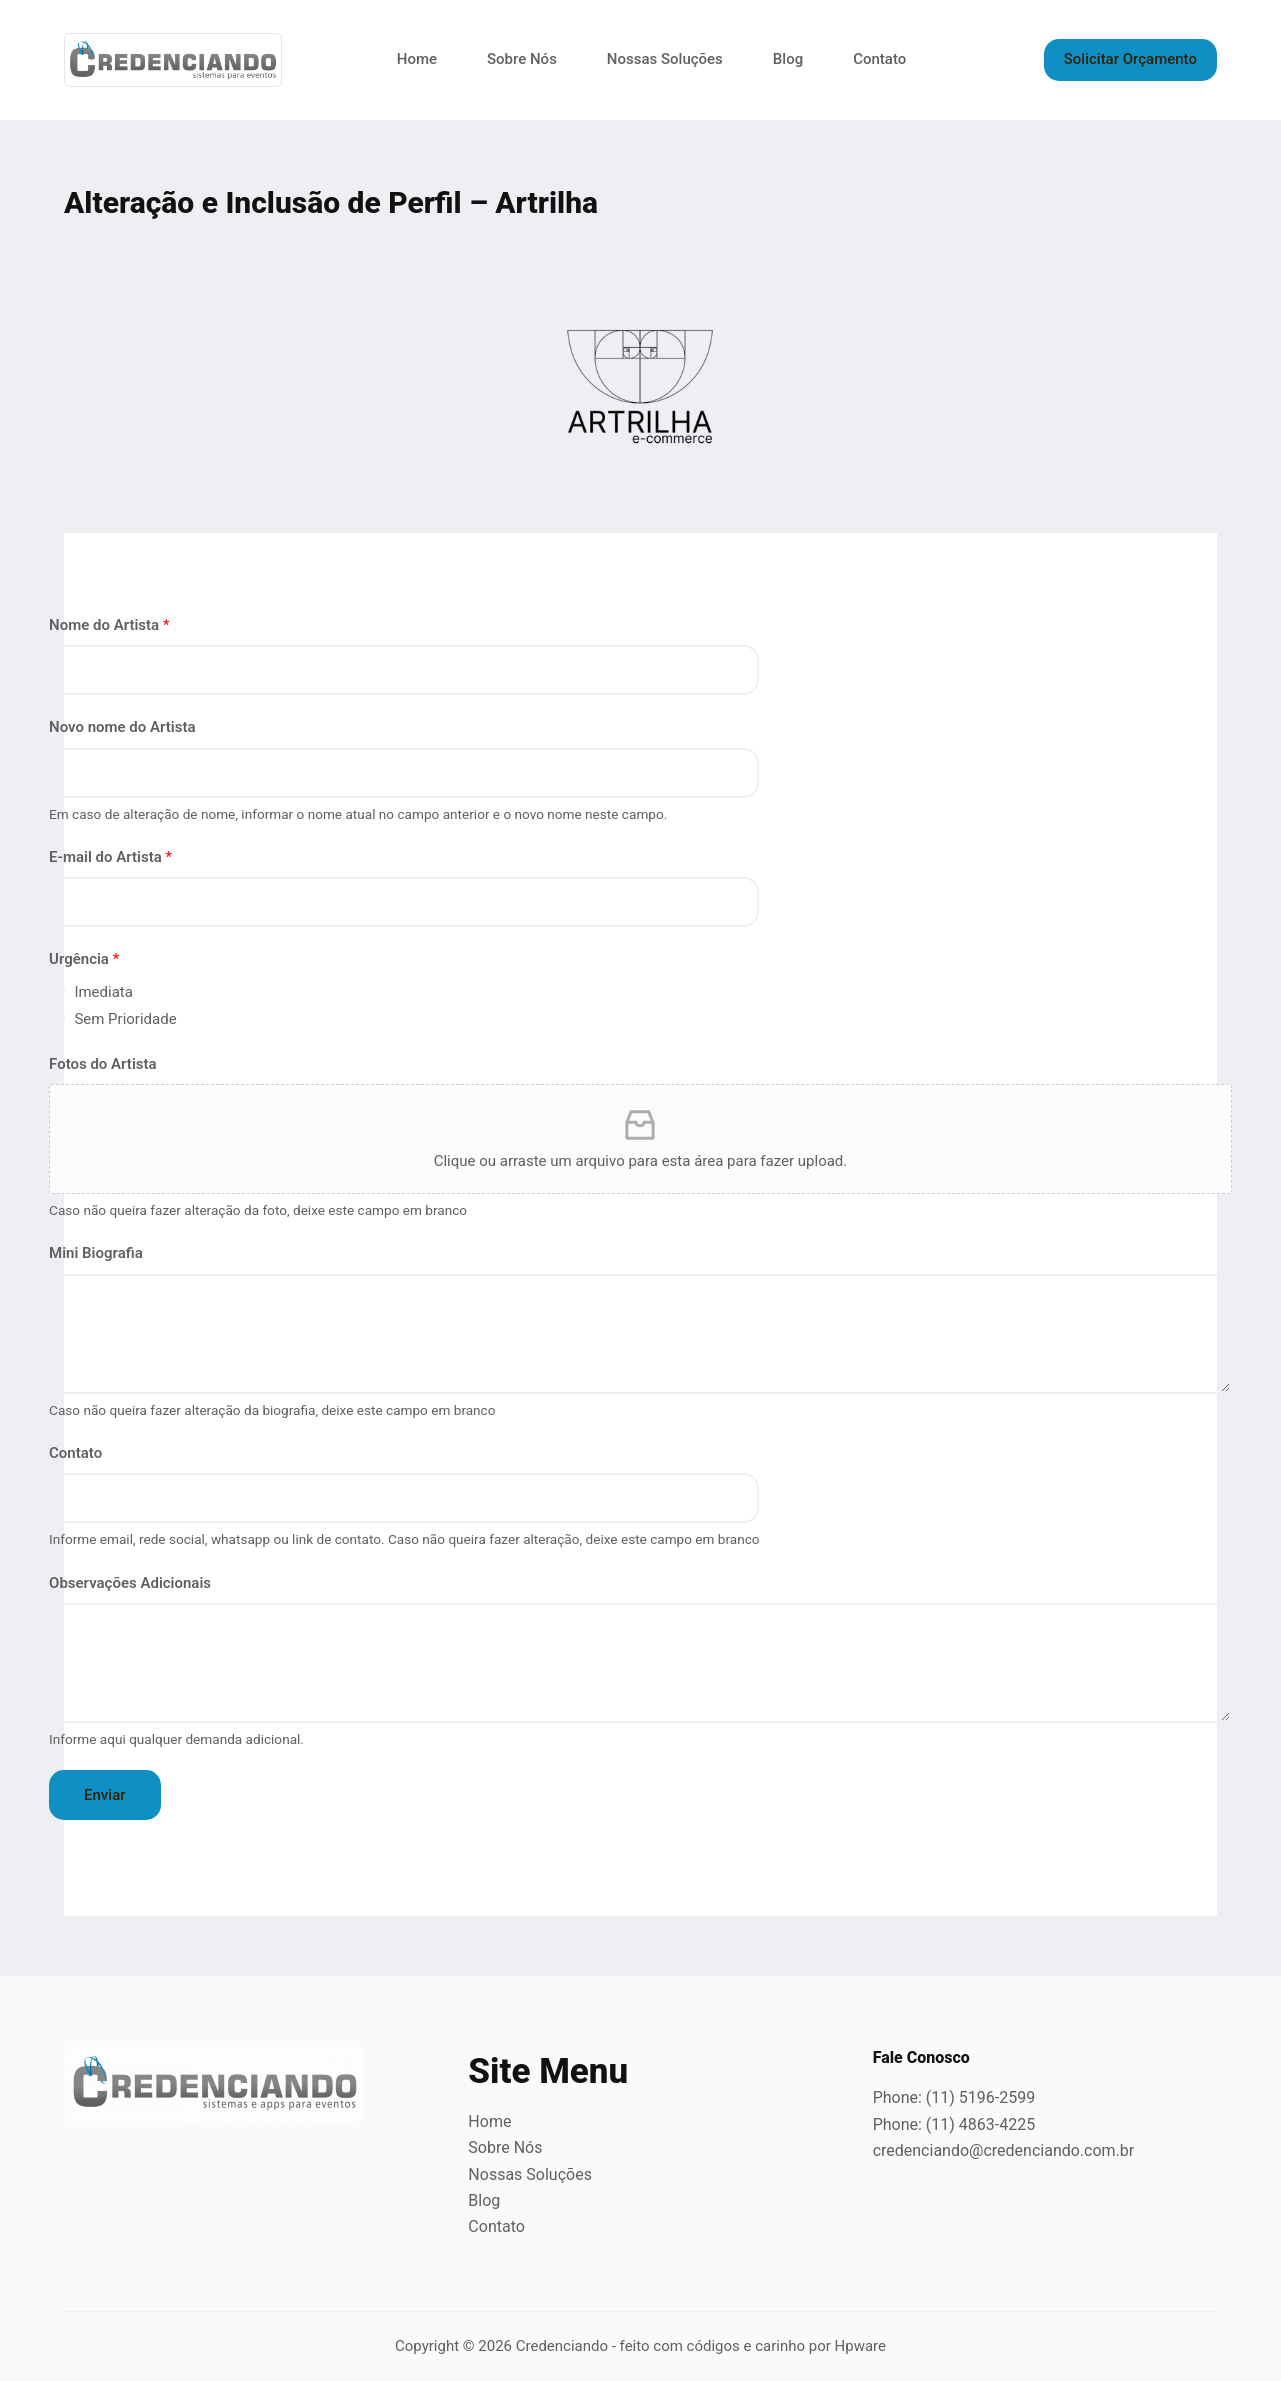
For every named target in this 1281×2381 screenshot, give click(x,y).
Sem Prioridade (125, 1019)
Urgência (84, 959)
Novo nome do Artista (122, 727)
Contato (879, 59)
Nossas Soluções (665, 59)
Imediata (103, 992)
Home (417, 59)
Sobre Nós (522, 59)
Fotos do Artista (103, 1064)
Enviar (104, 1795)
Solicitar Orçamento (1130, 59)
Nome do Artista (109, 625)
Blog (788, 59)
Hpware (860, 2346)
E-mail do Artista (110, 857)
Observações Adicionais (130, 1583)
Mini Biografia (96, 1253)
